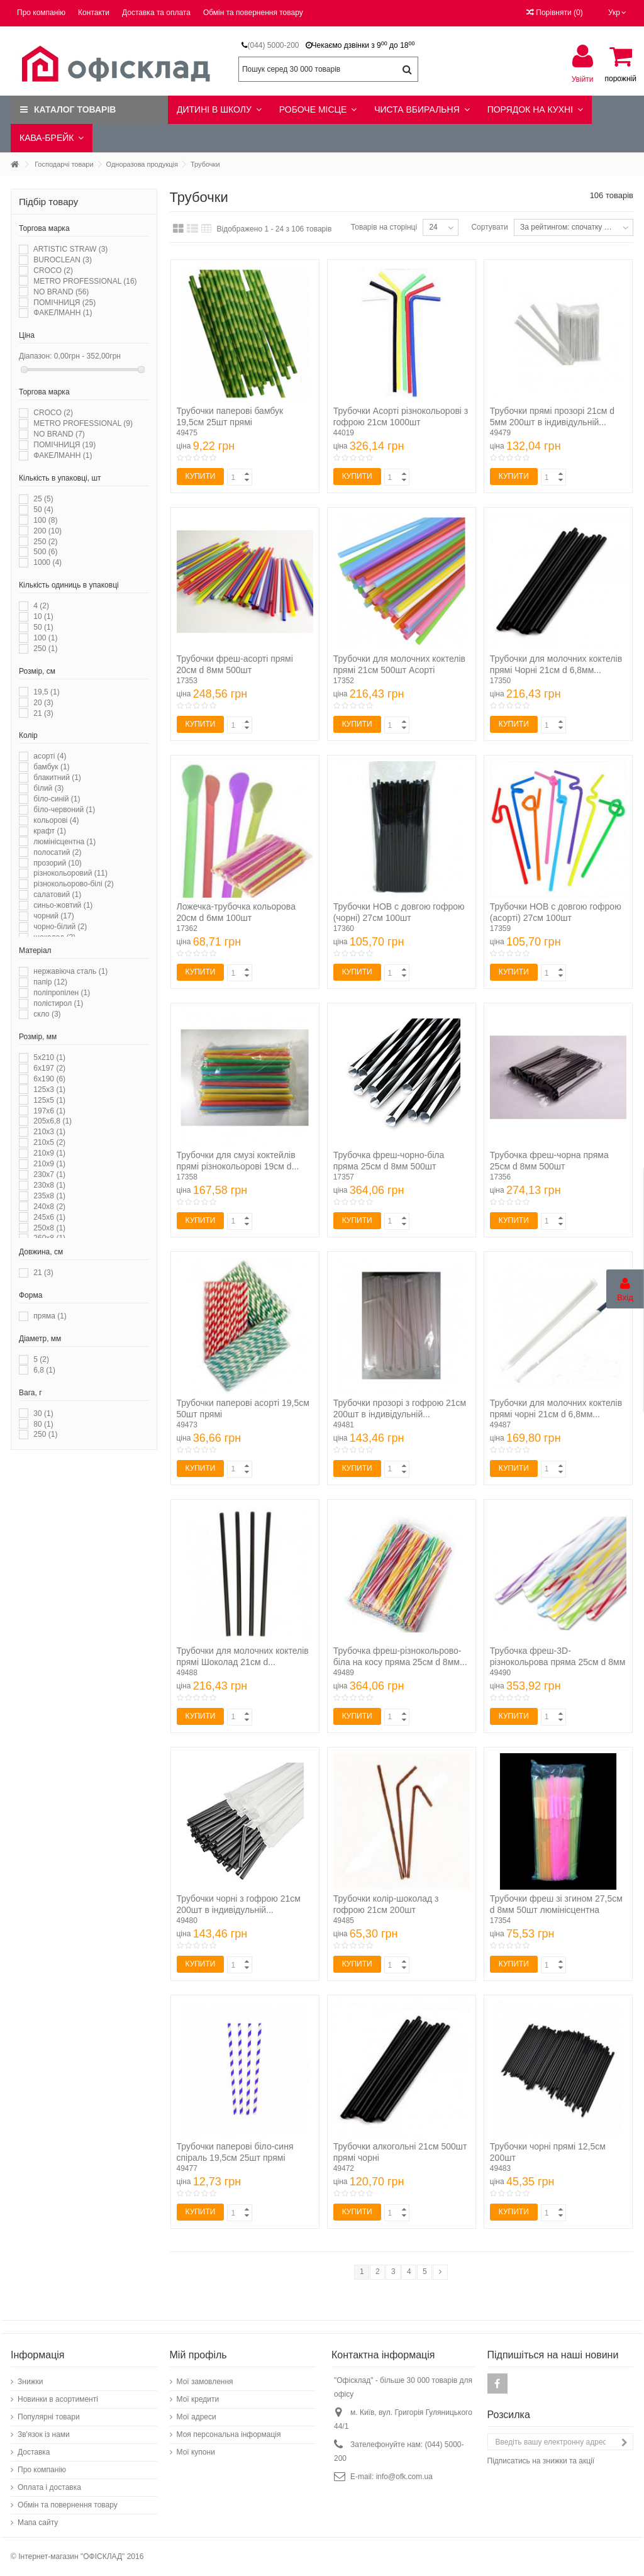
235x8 (49, 1195)
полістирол (58, 1003)
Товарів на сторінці (384, 227)
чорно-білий (60, 926)
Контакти (93, 12)
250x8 (49, 1228)
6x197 (49, 1068)
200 (47, 531)
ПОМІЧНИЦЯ (64, 302)
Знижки (30, 2381)
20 (43, 702)
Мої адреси (196, 2416)
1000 (47, 562)
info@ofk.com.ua (404, 2476)
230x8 (49, 1185)
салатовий (57, 894)
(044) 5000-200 (273, 45)
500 (45, 551)
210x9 (49, 1153)
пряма (49, 1316)
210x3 (49, 1131)
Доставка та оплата (156, 12)
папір (50, 982)
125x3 (49, 1089)
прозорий (57, 863)
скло (46, 1014)
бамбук (51, 766)
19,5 (46, 692)
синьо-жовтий (62, 905)
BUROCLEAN (62, 259)
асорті (49, 756)
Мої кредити (198, 2399)
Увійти (583, 79)
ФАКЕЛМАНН (62, 312)
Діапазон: (35, 356)
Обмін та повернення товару (253, 12)
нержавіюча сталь (70, 971)
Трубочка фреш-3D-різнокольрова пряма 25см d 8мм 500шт (557, 1662)
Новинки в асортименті (58, 2399)
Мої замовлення (205, 2381)
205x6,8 (52, 1121)
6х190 (49, 1078)
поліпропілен (61, 992)
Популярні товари (49, 2416)
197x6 (49, 1111)
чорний (53, 916)
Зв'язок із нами (44, 2434)
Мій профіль (198, 2355)
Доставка (34, 2452)
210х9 (49, 1163)
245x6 (49, 1217)
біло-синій (56, 799)
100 (45, 520)
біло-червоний (64, 809)
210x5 (49, 1142)
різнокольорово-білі (73, 883)
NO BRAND (61, 291)
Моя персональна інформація (229, 2434)
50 (43, 509)
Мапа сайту (38, 2522)
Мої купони (196, 2452)
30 (43, 1413)
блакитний (57, 777)
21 (43, 713)
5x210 (49, 1057)
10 (43, 616)
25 (43, 498)
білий (48, 788)
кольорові (56, 820)
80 (43, 1424)
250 (45, 541)
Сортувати (489, 227)
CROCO (53, 270)
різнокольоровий (70, 873)
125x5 (49, 1100)
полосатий (57, 852)
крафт (49, 831)
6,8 (44, 1370)
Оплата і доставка (49, 2487)
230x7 (49, 1174)
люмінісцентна (64, 841)
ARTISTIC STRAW (70, 249)
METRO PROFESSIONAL (84, 281)
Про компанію (41, 12)
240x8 (49, 1206)
